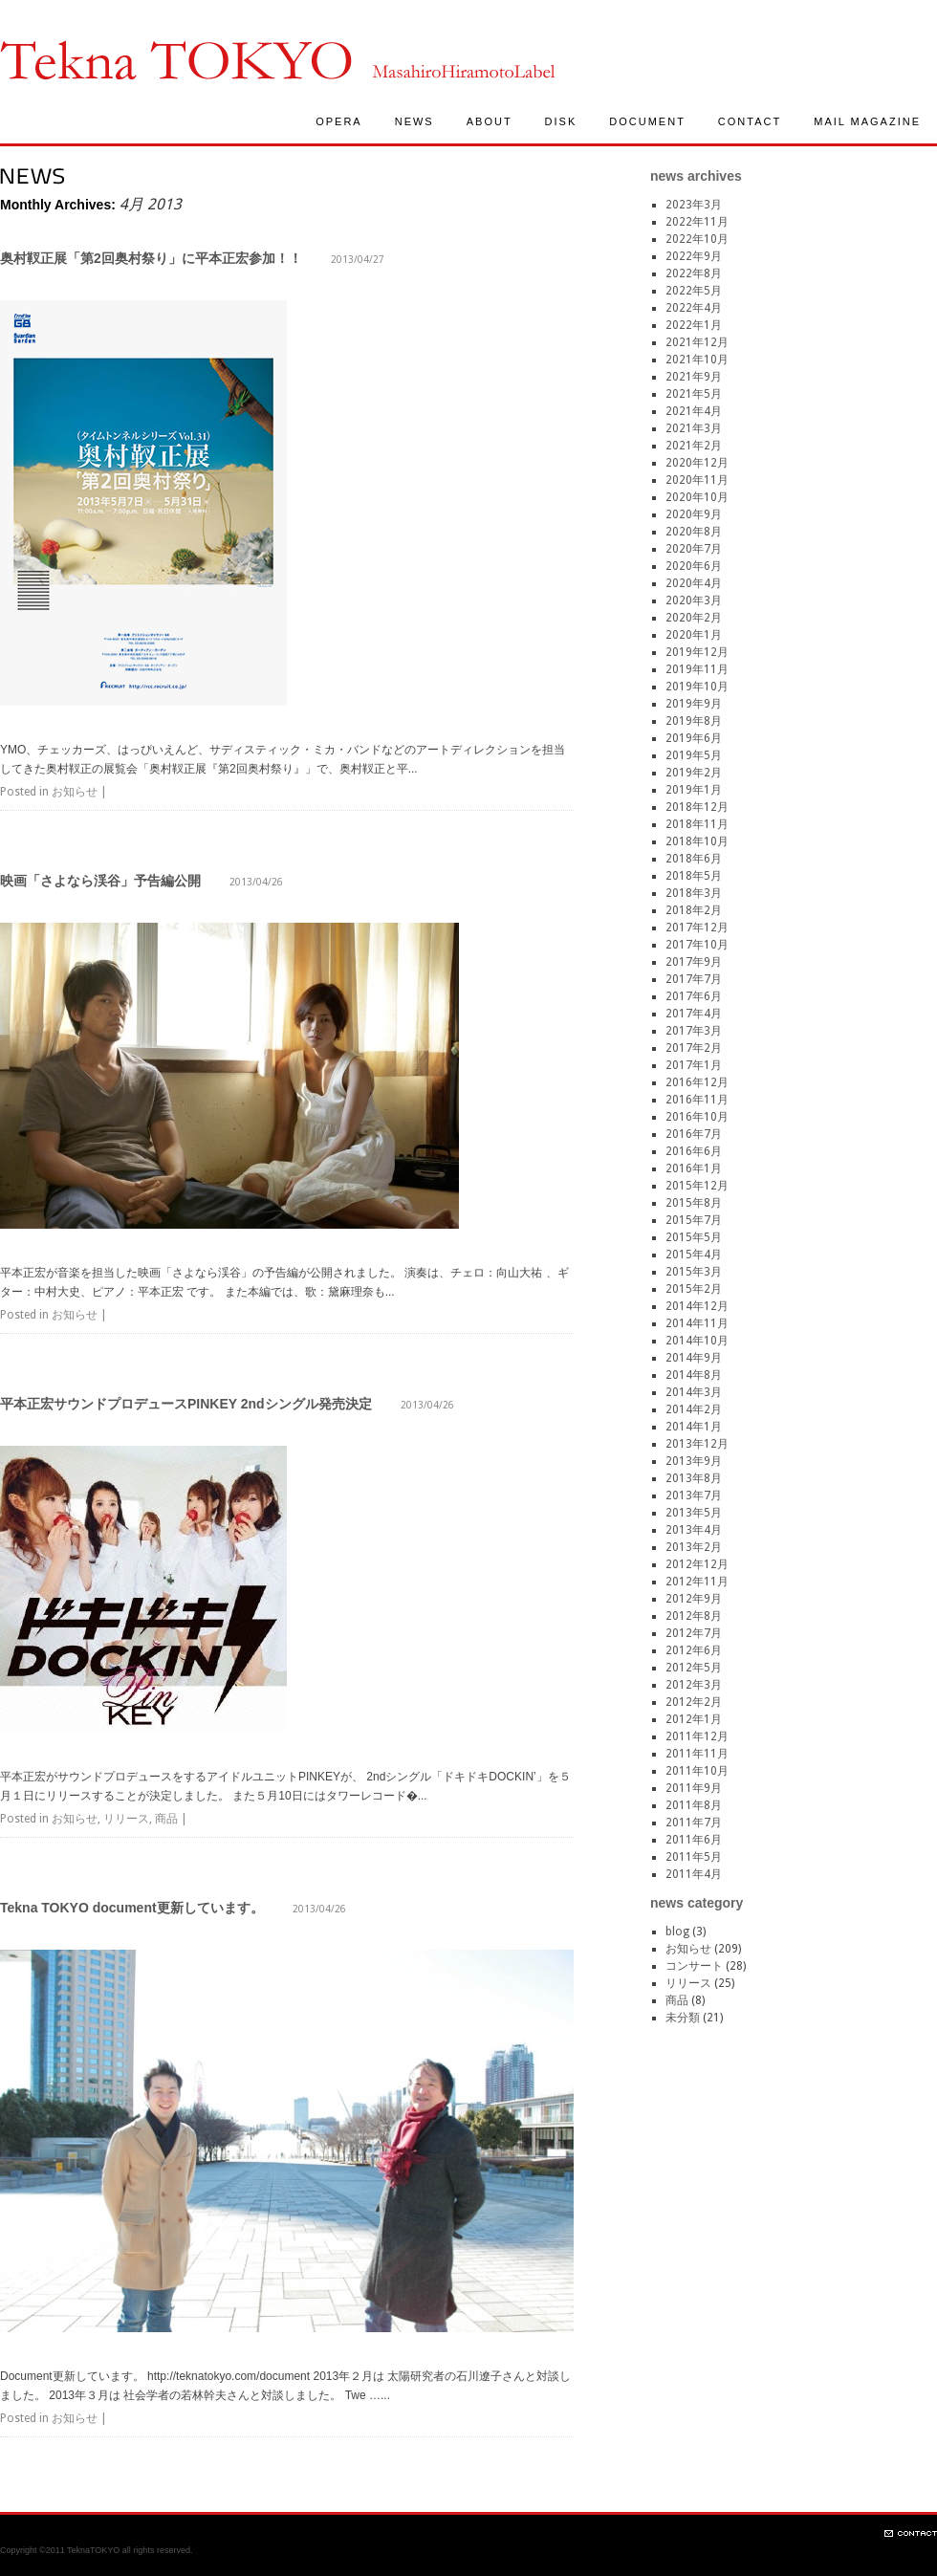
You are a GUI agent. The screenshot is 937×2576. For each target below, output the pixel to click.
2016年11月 (697, 1099)
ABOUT (489, 121)
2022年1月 (693, 325)
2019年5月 (693, 755)
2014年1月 (693, 1426)
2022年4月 (693, 308)
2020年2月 (693, 617)
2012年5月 (693, 1667)
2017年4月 (693, 1013)
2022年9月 (693, 256)
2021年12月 (697, 342)
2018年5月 (693, 876)
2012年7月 (693, 1633)
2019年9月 (693, 703)
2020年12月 (697, 462)
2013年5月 (693, 1512)
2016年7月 (693, 1134)
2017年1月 (693, 1065)
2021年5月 (693, 394)
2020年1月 (693, 635)
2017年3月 (693, 1030)
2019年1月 (693, 790)
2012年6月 (693, 1650)
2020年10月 (697, 497)
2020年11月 (697, 480)
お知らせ (75, 791)
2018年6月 (693, 858)
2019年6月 (693, 738)
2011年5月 (693, 1857)
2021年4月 (693, 411)
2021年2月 (693, 445)
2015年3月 (693, 1271)
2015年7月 (693, 1220)
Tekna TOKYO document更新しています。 (132, 1907)
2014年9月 (693, 1357)
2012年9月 (693, 1598)
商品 (166, 1818)
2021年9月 (693, 376)
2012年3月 (693, 1685)
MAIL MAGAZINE (867, 121)
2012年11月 (697, 1581)
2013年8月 (693, 1478)
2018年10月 (697, 841)
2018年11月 (697, 824)
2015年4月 (693, 1254)
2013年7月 (693, 1495)
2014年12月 (697, 1306)
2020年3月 (693, 600)
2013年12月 (697, 1444)
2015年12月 (697, 1185)
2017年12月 (697, 927)
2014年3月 (693, 1392)
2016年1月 (693, 1168)
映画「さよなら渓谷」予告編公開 (100, 880)
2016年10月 (697, 1117)
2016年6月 (693, 1151)
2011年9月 (693, 1788)
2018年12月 (697, 807)
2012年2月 (693, 1702)
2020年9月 (693, 514)
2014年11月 (697, 1323)
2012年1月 (693, 1719)
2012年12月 (697, 1564)
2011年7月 (693, 1822)
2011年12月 (697, 1736)
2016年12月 (697, 1082)
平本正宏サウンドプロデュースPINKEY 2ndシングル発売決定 (186, 1403)
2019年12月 (697, 652)
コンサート (694, 1966)
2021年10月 (697, 359)
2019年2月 (693, 772)
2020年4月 (693, 583)
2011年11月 (697, 1753)
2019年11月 (697, 669)
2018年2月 (693, 910)
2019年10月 (697, 686)
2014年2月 (693, 1409)
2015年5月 (693, 1237)
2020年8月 (693, 531)
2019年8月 (693, 721)
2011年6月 (693, 1839)
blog (677, 1931)
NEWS (414, 121)
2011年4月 (693, 1874)
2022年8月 (693, 273)
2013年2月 (693, 1547)
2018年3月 (693, 893)
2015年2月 (693, 1289)
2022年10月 (697, 239)
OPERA (339, 121)
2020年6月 (693, 566)
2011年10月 (697, 1771)
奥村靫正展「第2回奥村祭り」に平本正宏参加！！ (151, 258)
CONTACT (749, 121)
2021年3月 (693, 428)
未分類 (682, 2017)
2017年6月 (693, 996)
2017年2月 (693, 1048)
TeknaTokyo (176, 59)
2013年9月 (693, 1461)
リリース (126, 1818)
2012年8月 (693, 1616)
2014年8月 (693, 1375)
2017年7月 (693, 979)
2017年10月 (697, 944)
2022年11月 (697, 222)
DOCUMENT (647, 121)
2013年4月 (693, 1530)
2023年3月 (693, 204)
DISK (561, 121)
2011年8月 (693, 1805)
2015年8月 (693, 1203)
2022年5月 (693, 290)
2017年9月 (693, 962)
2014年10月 (697, 1340)
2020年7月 (693, 549)
